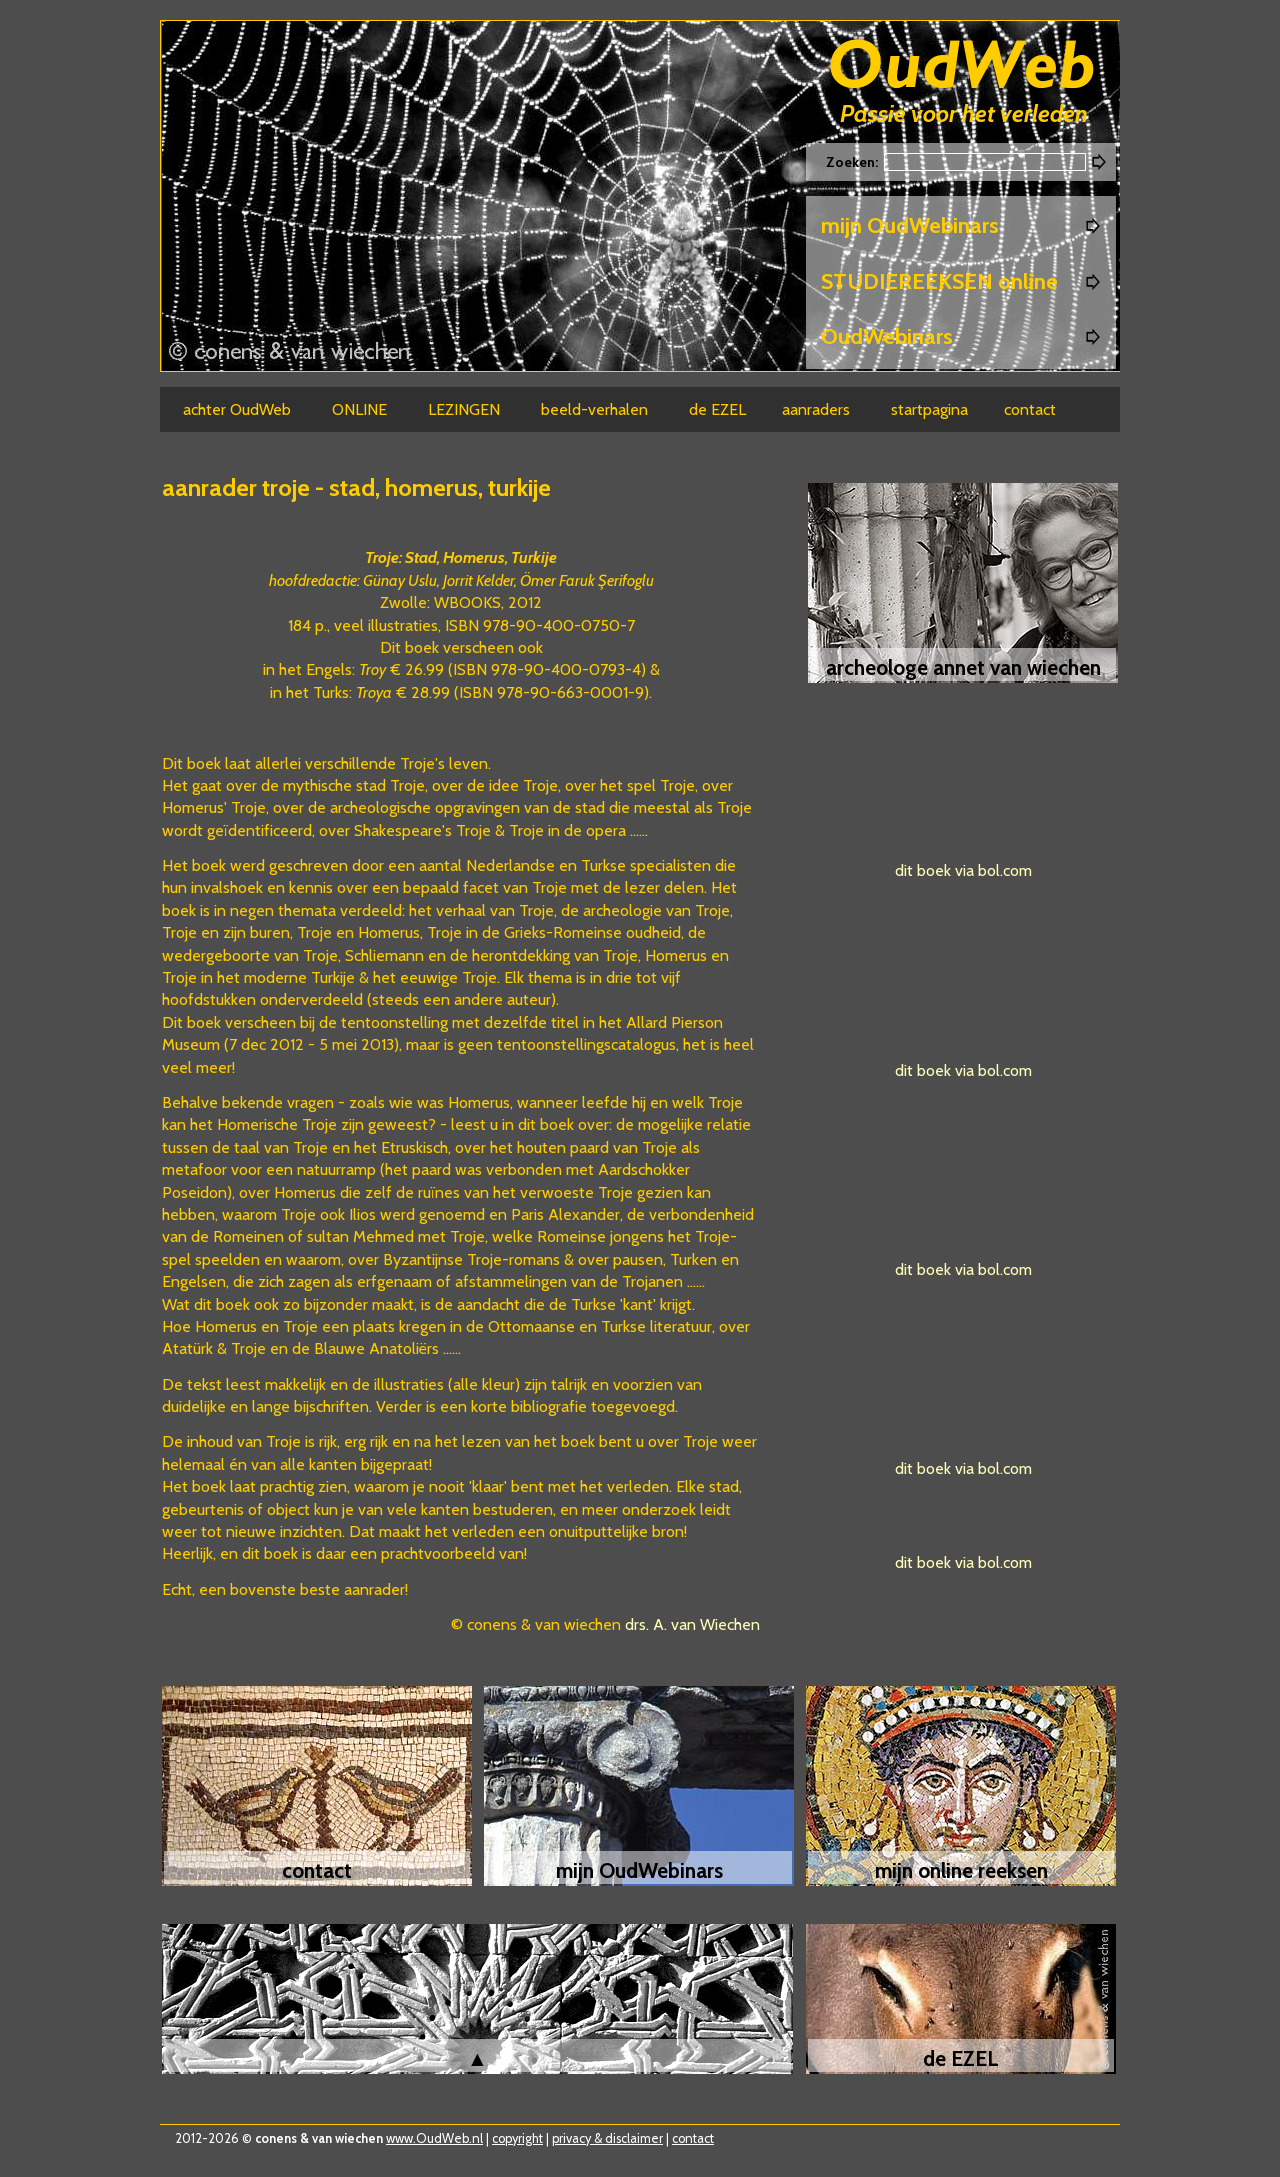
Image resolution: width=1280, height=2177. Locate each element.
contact (693, 2138)
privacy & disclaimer (607, 2138)
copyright (517, 2138)
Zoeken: (853, 162)
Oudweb (962, 67)
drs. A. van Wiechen (692, 1624)
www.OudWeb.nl (434, 2138)
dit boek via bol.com (963, 870)
